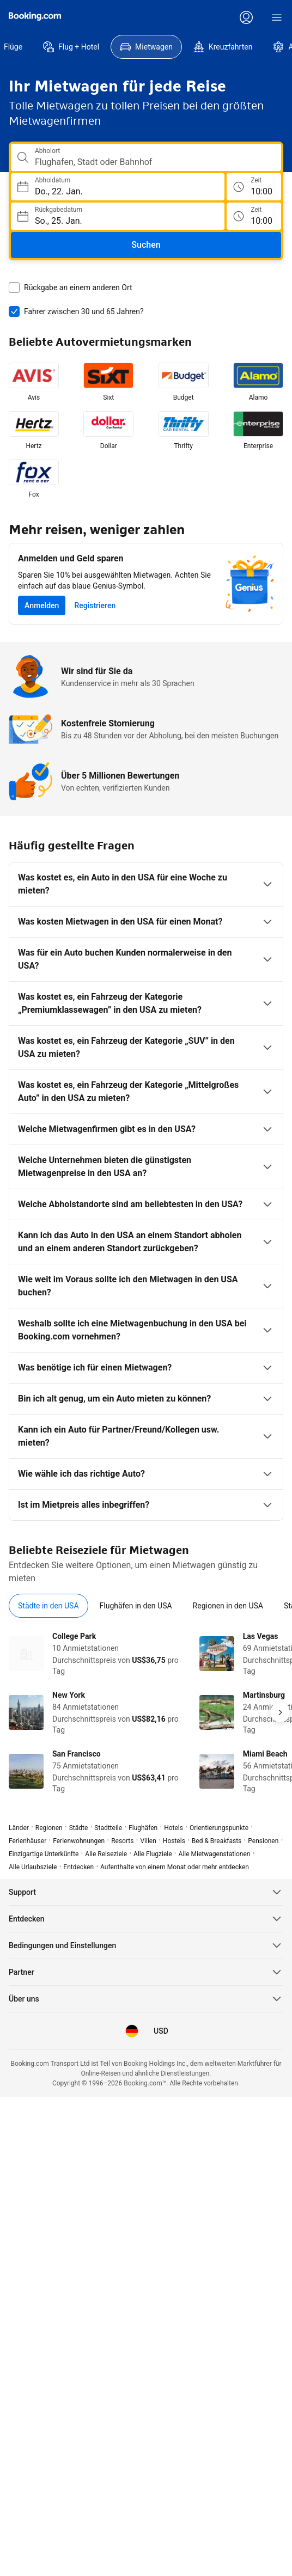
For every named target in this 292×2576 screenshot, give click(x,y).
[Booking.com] (35, 16)
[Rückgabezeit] (254, 216)
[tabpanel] (146, 1712)
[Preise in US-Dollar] (160, 2031)
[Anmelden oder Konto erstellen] (246, 17)
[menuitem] (71, 47)
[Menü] (277, 17)
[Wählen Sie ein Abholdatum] (117, 186)
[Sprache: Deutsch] (132, 2031)
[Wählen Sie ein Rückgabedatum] (117, 216)
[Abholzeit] (254, 186)
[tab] (48, 1606)
